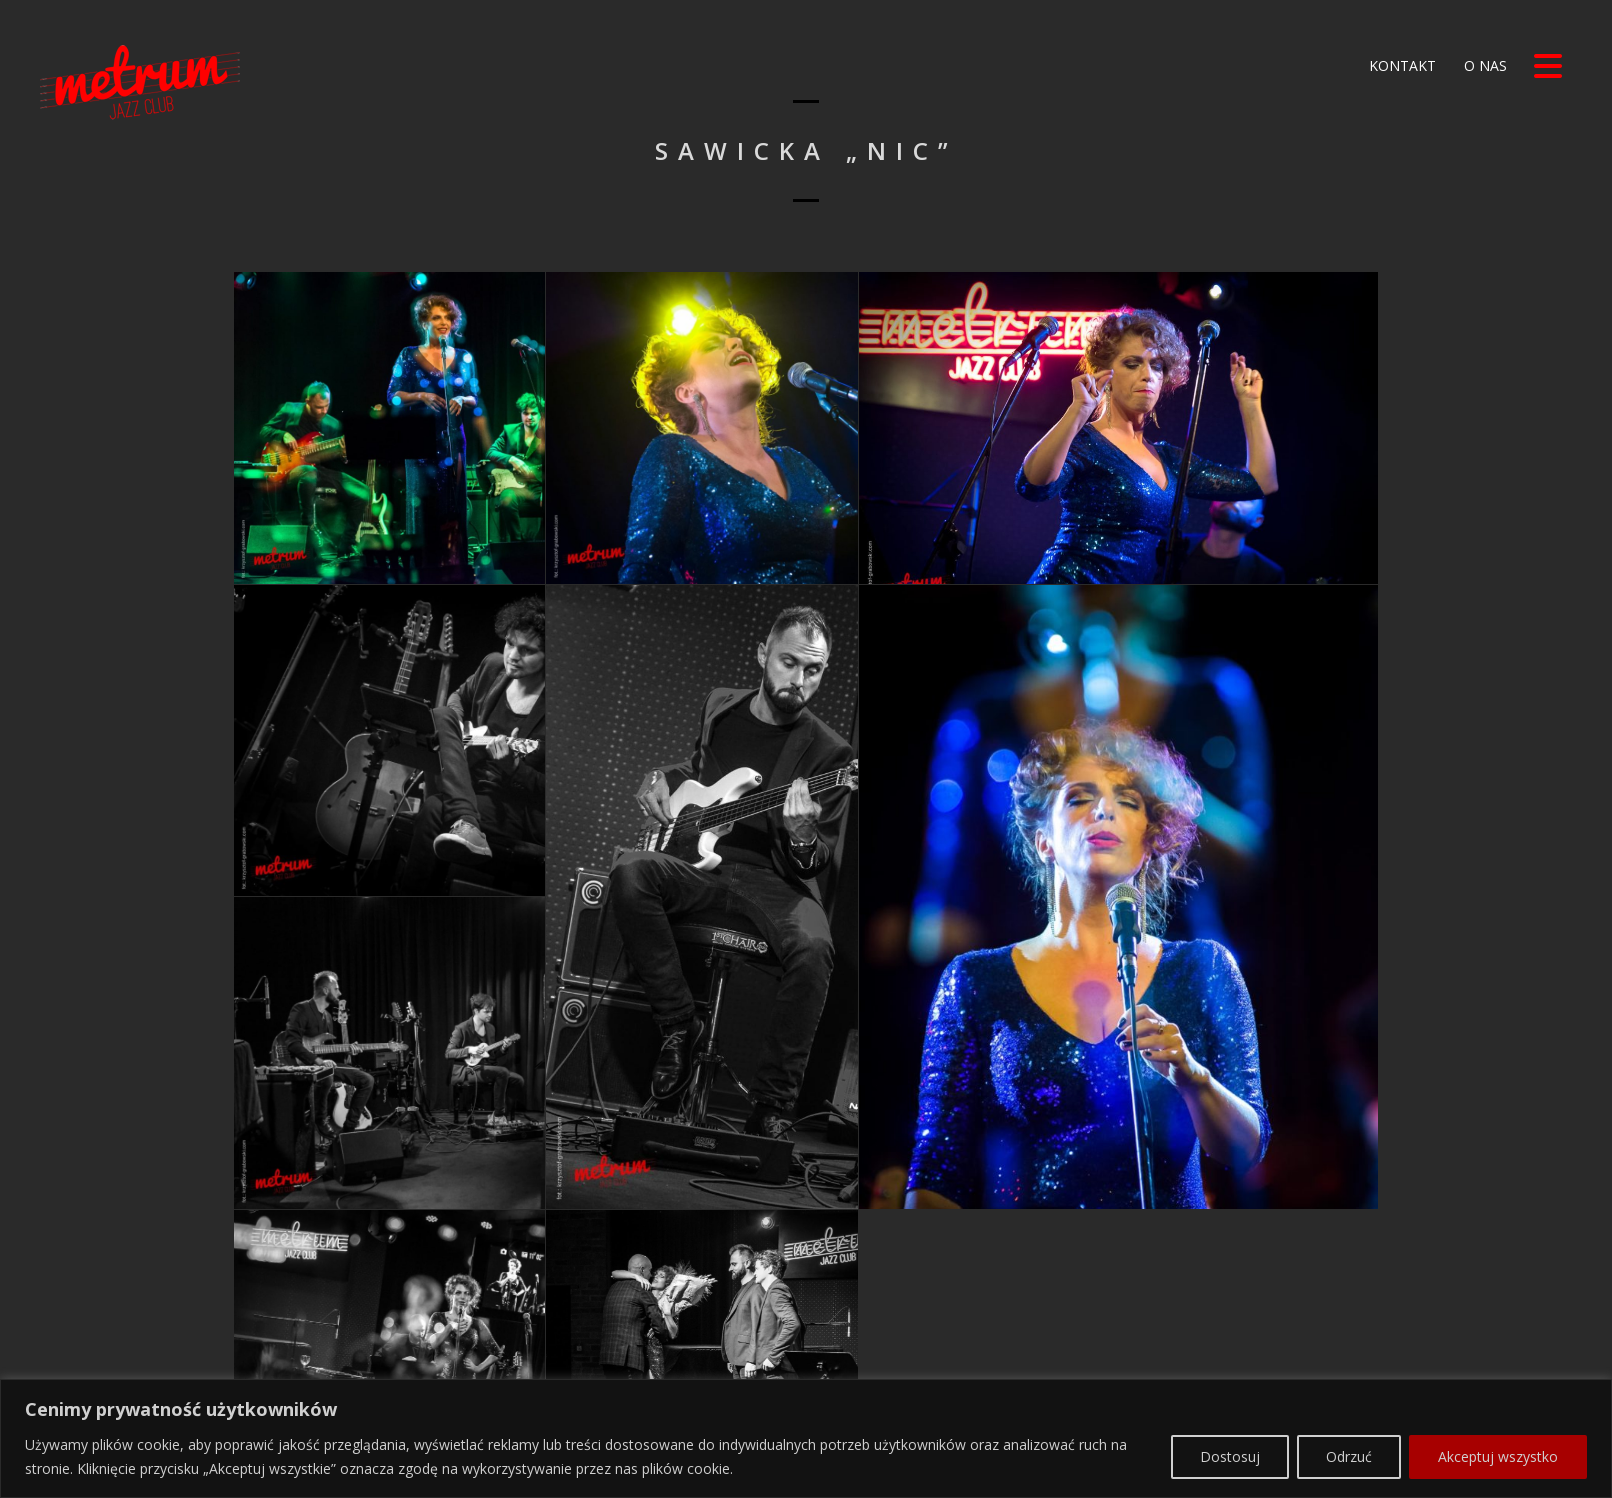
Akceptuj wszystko (1498, 1421)
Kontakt (1400, 65)
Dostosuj (1230, 1421)
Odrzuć (1349, 1421)
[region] (806, 1403)
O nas (1483, 65)
